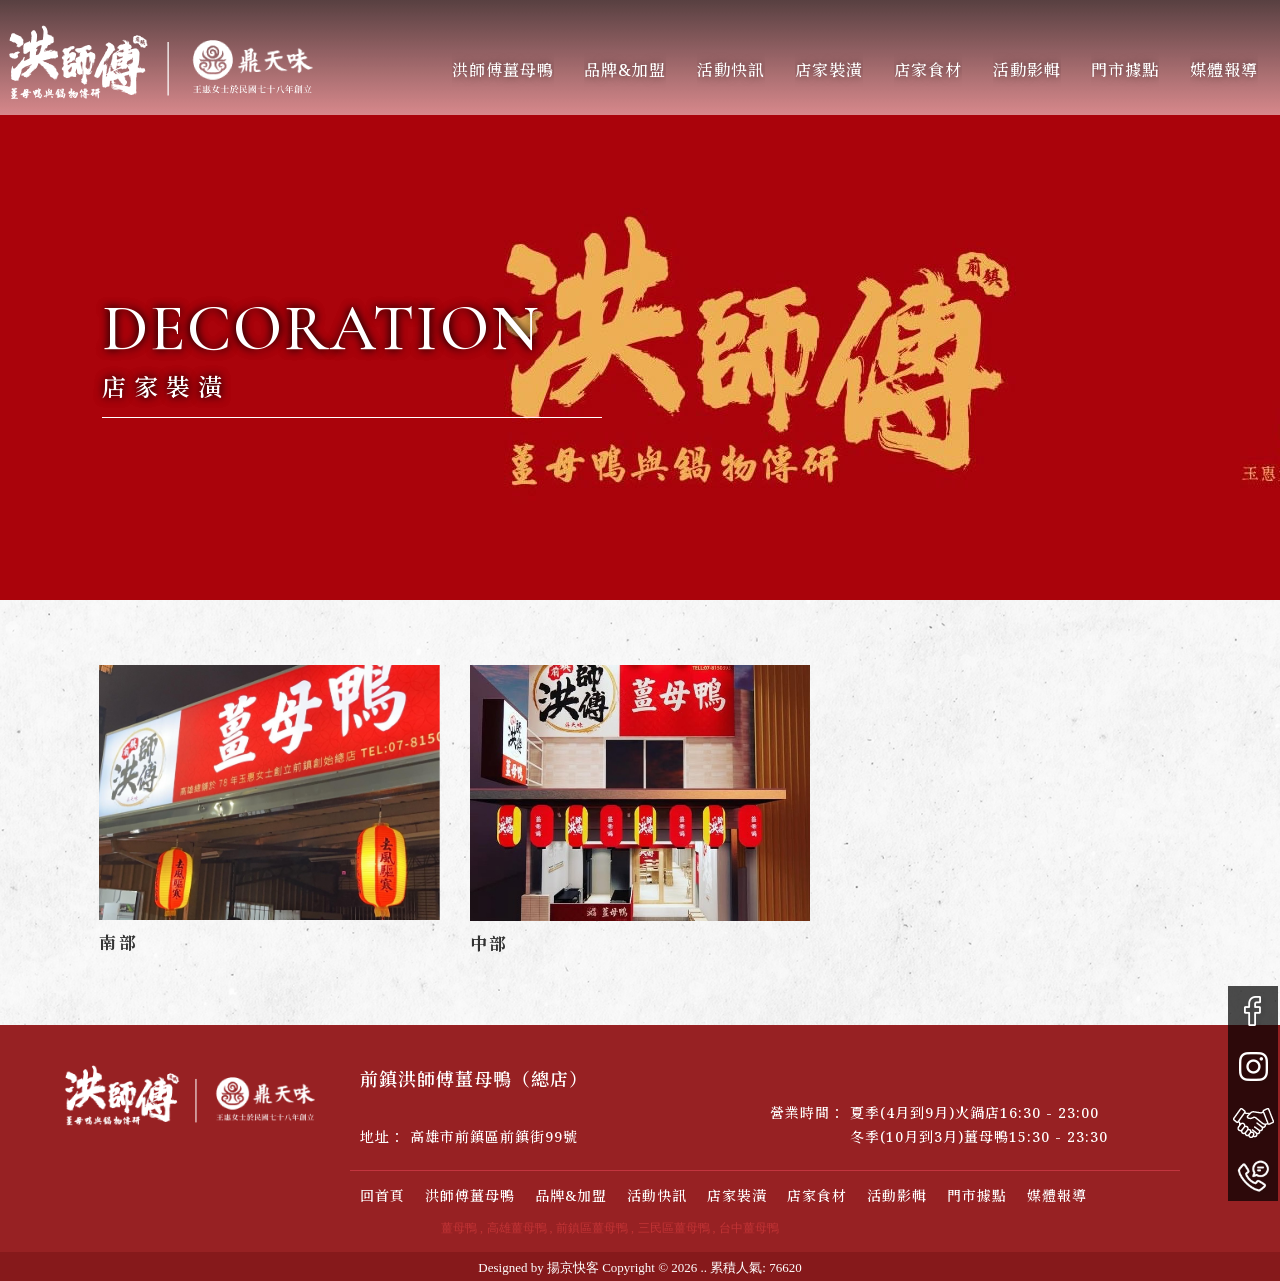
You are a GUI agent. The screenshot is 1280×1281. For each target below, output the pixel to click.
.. (704, 1267)
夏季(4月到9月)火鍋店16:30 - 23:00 (974, 1112)
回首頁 (382, 1195)
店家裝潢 (819, 70)
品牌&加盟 (615, 70)
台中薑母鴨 (749, 1228)
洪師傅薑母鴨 (492, 70)
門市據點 (1115, 70)
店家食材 (817, 1195)
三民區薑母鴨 (674, 1228)
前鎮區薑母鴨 (592, 1228)
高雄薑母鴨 (517, 1228)
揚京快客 (573, 1267)
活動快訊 (720, 70)
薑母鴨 (459, 1228)
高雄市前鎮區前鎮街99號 (494, 1136)
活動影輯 (1016, 70)
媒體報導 (1213, 70)
